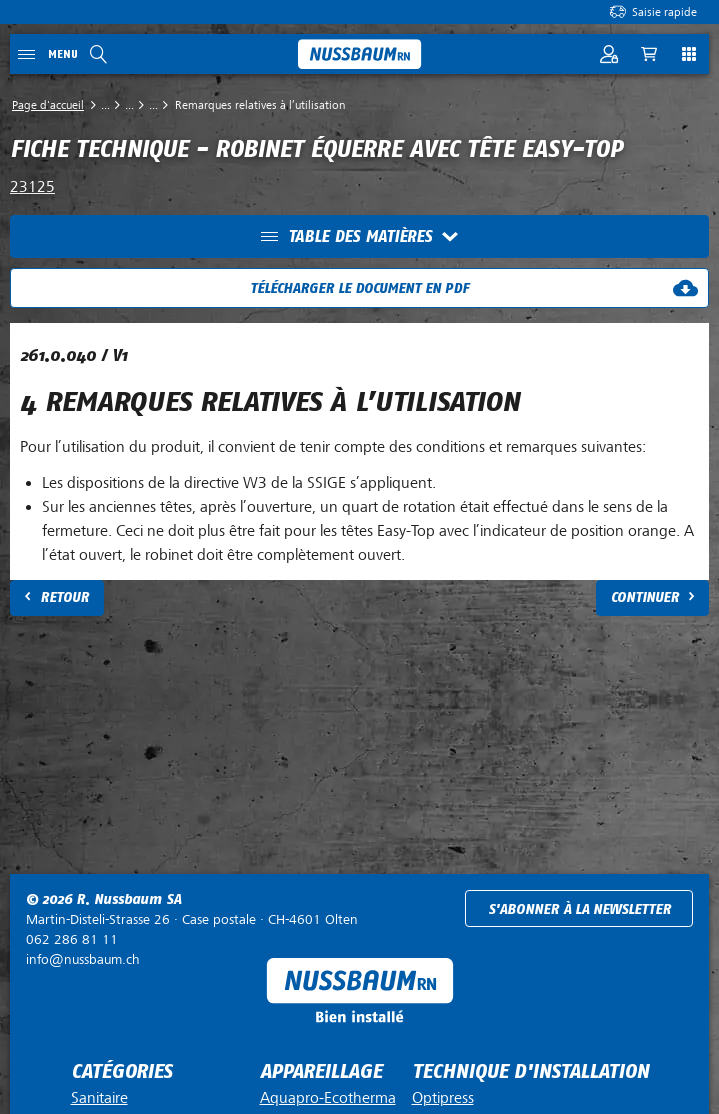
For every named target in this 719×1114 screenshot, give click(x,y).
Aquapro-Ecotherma (328, 1098)
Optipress (443, 1098)
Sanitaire (99, 1098)
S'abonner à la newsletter (579, 909)
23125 (32, 187)
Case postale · (192, 919)
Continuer (645, 597)
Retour (64, 597)
